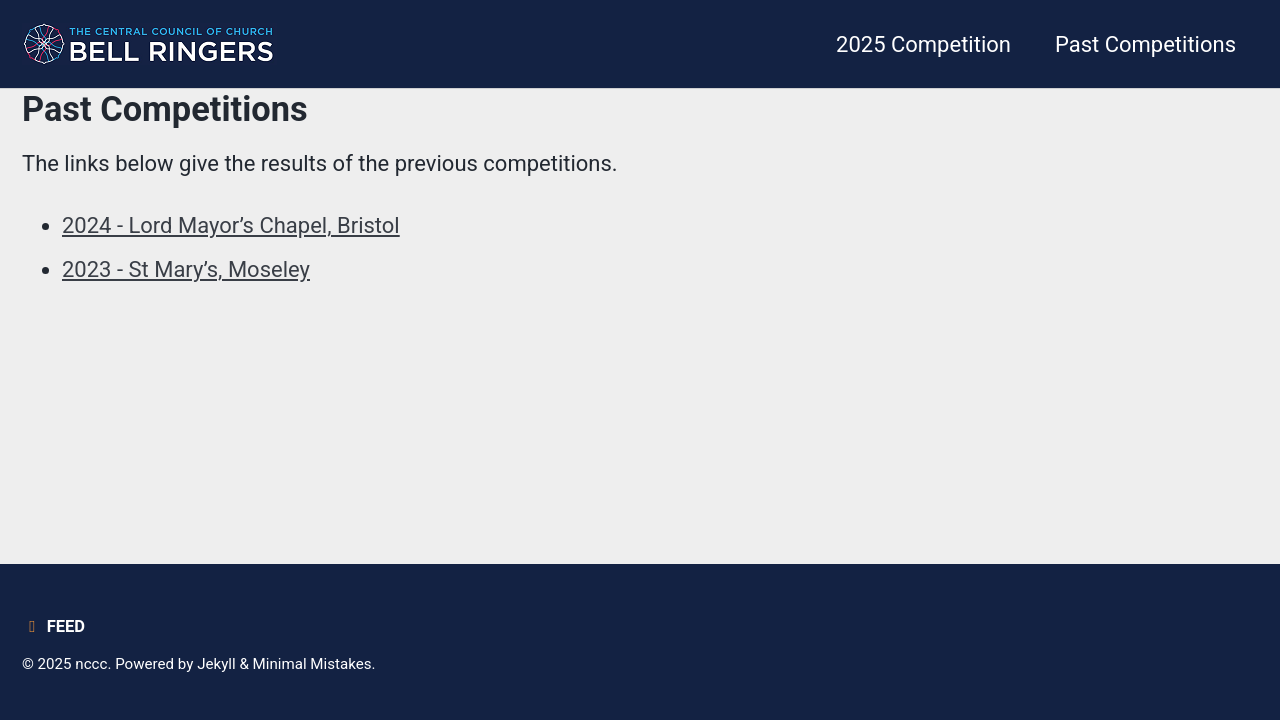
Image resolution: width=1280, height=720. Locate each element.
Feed (53, 626)
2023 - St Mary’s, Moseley (186, 269)
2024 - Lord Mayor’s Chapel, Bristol (231, 225)
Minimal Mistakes (312, 664)
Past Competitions (1145, 44)
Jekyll (216, 664)
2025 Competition (923, 44)
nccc (91, 664)
